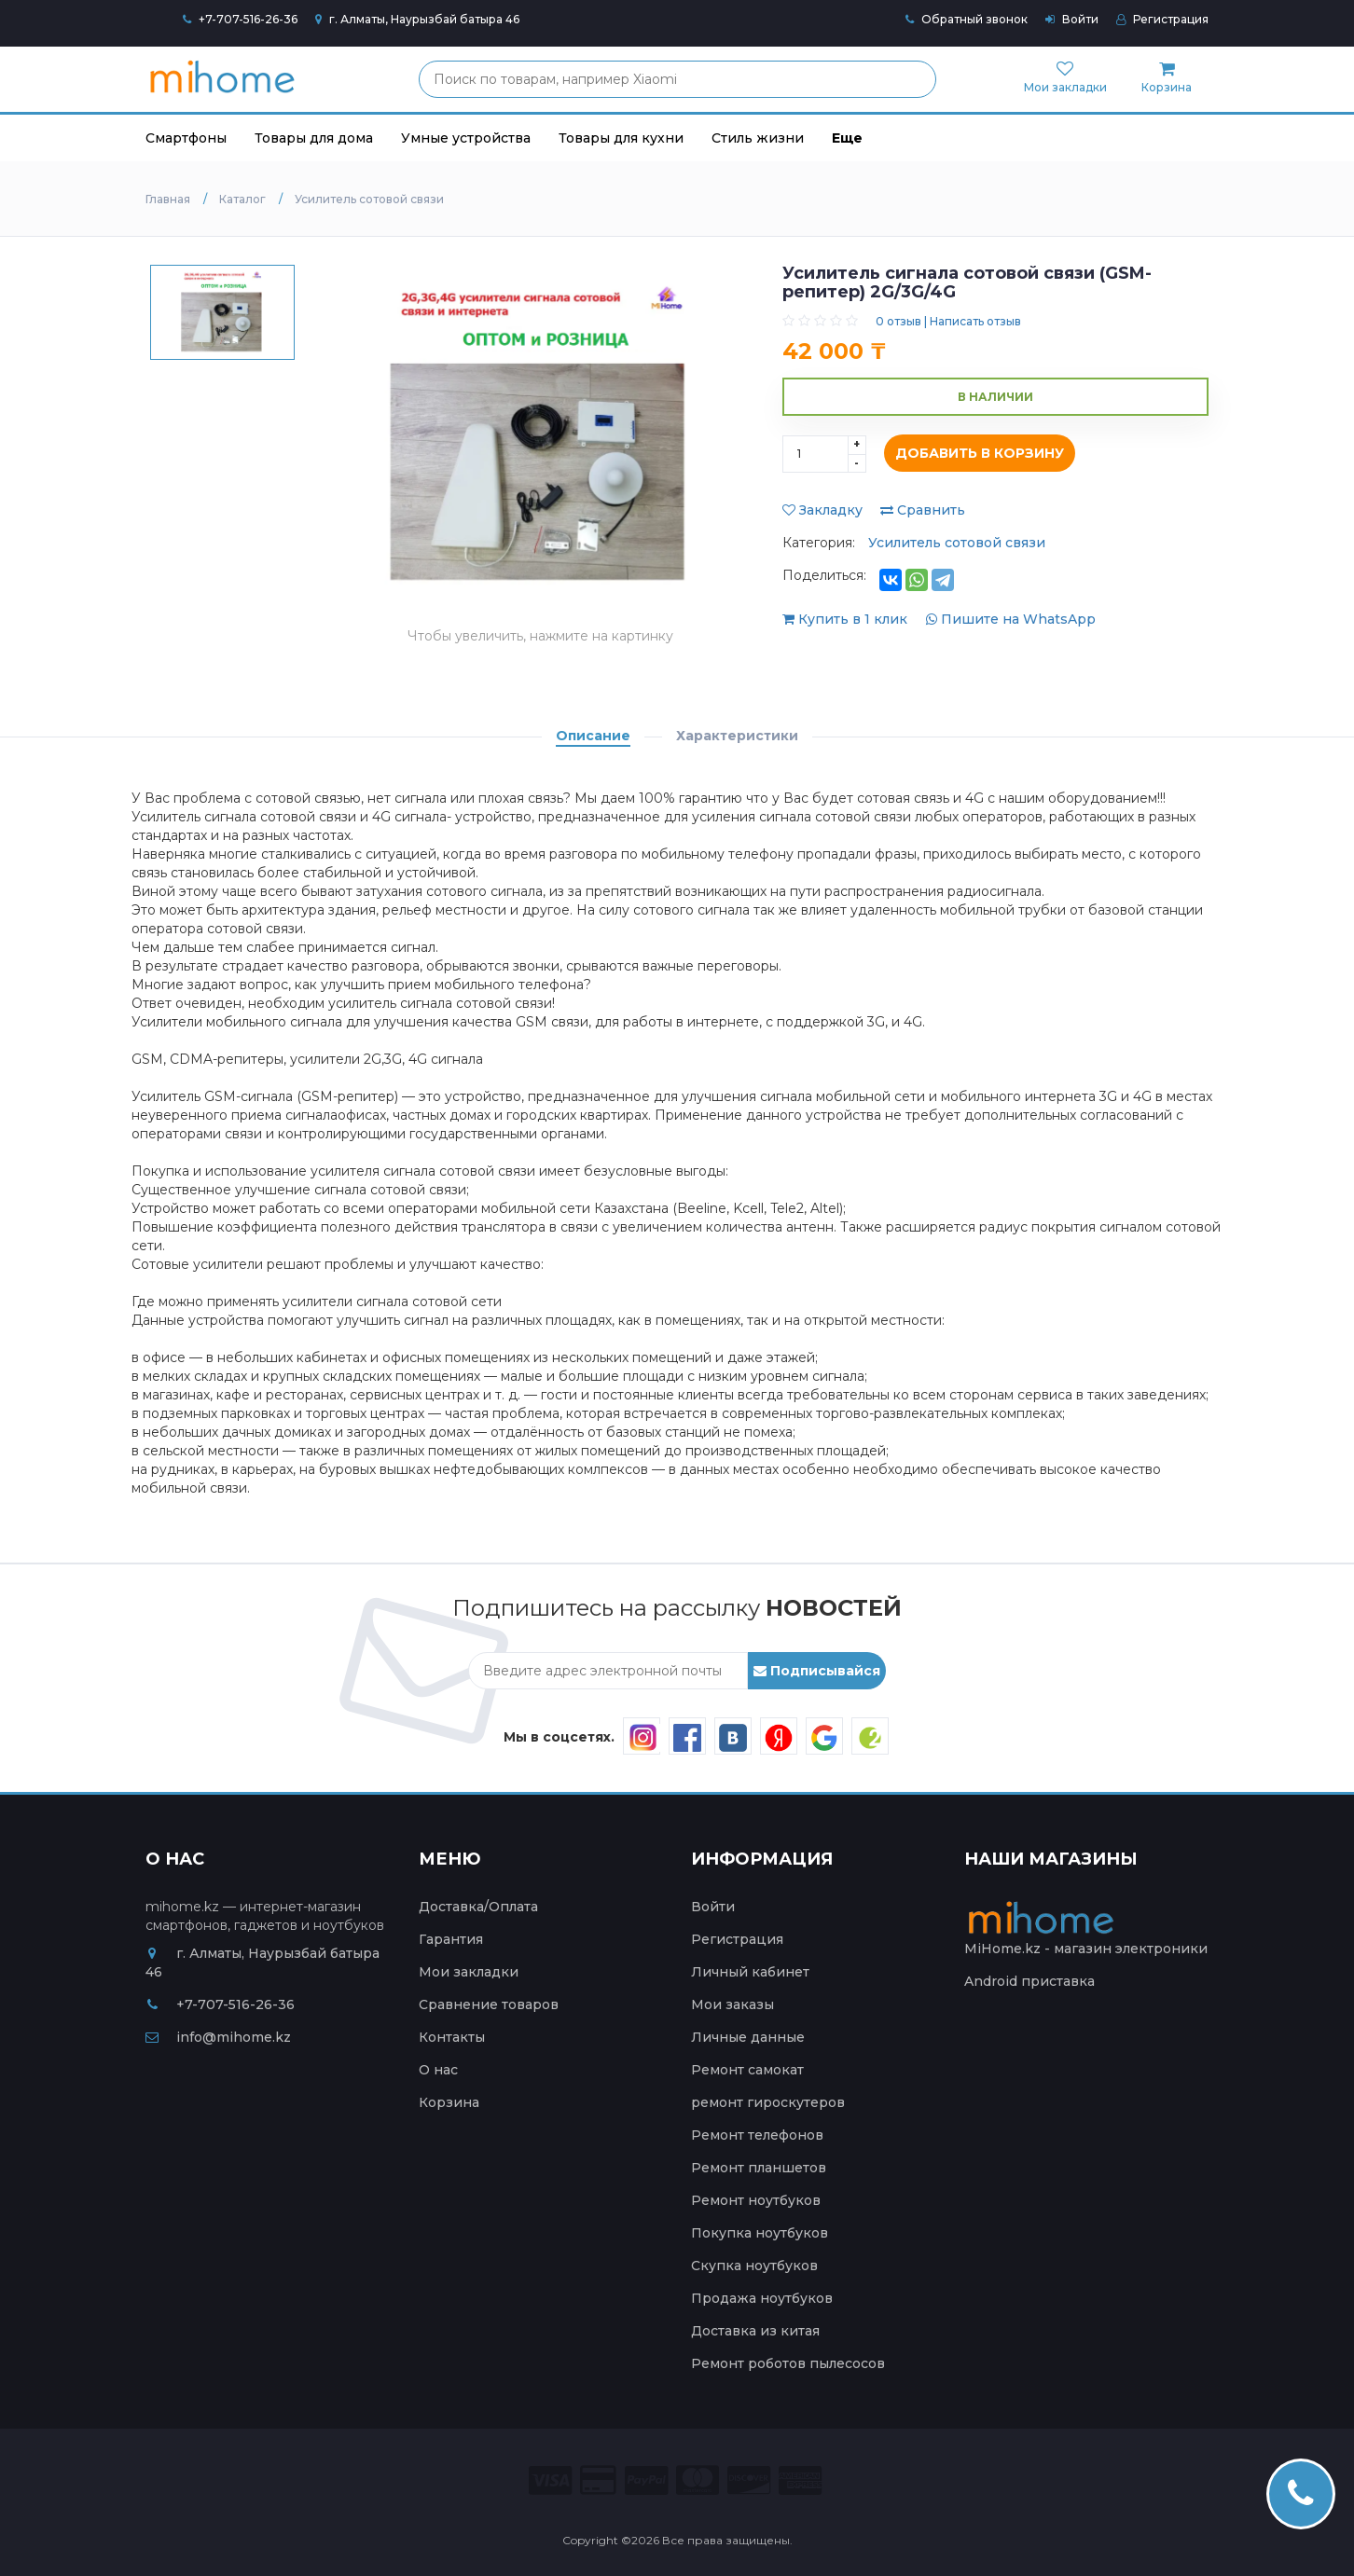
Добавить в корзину (975, 454)
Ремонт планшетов (758, 2167)
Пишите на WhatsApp (1011, 619)
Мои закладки (468, 1971)
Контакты (452, 2037)
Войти (1071, 19)
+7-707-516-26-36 (248, 19)
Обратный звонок (966, 19)
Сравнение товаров (489, 2004)
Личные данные (748, 2037)
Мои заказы (732, 2004)
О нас (438, 2069)
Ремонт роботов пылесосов (788, 2363)
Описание (593, 735)
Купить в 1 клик (846, 619)
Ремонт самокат (747, 2069)
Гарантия (451, 1939)
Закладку (822, 510)
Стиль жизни (758, 138)
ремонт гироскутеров (768, 2102)
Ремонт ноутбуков (756, 2200)
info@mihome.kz (218, 2037)
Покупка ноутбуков (759, 2233)
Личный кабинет (750, 1971)
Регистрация (1162, 19)
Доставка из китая (755, 2330)
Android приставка (1029, 1981)
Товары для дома (314, 138)
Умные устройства (466, 138)
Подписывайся (816, 1670)
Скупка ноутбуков (754, 2265)
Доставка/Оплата (478, 1906)
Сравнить (922, 510)
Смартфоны (186, 138)
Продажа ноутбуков (762, 2298)
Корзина (449, 2102)
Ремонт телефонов (757, 2135)
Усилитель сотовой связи (956, 542)
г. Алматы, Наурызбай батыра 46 (417, 19)
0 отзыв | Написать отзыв (948, 321)
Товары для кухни (621, 138)
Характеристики (737, 735)
